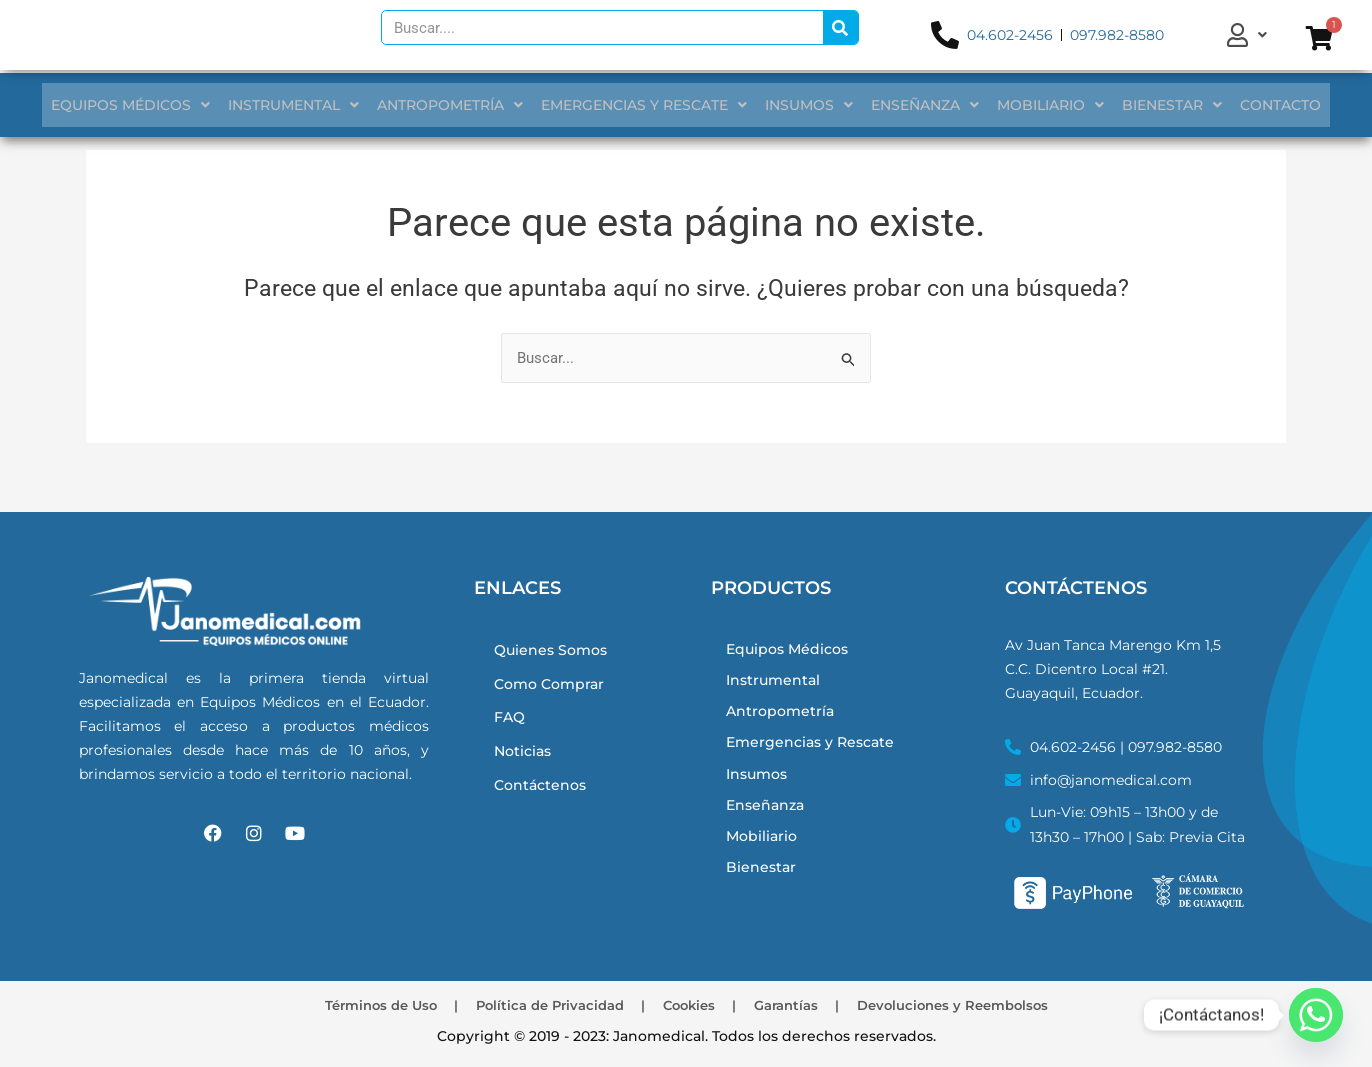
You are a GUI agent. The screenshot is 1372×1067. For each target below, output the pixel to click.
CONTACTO (1264, 105)
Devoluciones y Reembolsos (978, 1004)
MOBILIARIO (1042, 105)
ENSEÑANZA (921, 105)
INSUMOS (809, 105)
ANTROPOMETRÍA (458, 105)
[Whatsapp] (1316, 1015)
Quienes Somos (554, 647)
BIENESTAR (1160, 105)
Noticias (525, 755)
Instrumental (775, 682)
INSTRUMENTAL (305, 105)
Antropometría (782, 717)
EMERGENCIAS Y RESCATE (648, 105)
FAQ (511, 719)
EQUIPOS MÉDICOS (146, 105)
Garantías (797, 1004)
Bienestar (762, 892)
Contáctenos (543, 791)
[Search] (840, 30)
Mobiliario (763, 857)
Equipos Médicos (791, 647)
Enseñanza (767, 822)
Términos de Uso (353, 1004)
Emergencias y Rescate (814, 752)
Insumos (759, 787)
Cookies (689, 1004)
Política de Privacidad (537, 1004)
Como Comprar (553, 683)
